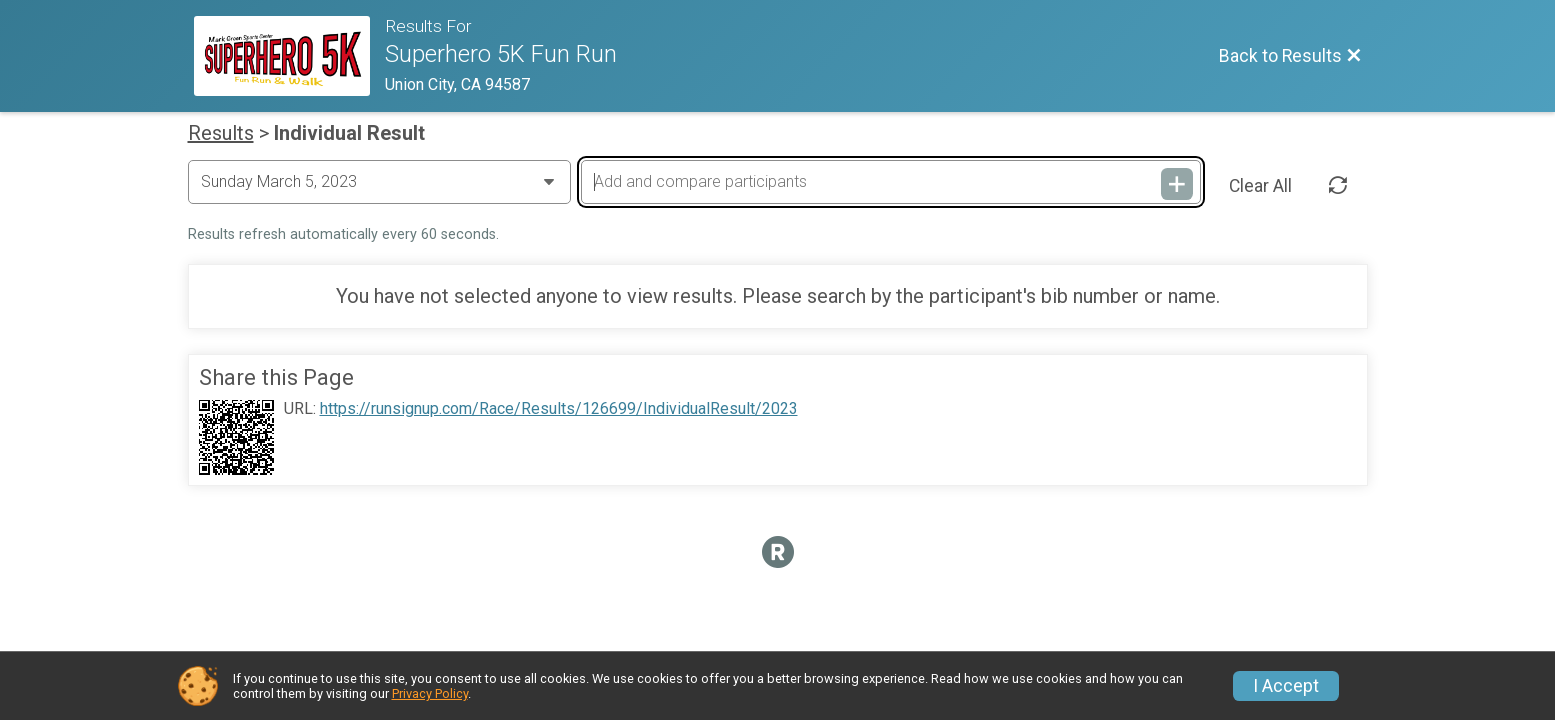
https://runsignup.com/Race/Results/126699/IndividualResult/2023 (559, 409)
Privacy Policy (430, 693)
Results (221, 133)
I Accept (1286, 686)
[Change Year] (379, 182)
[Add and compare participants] (891, 182)
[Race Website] (289, 56)
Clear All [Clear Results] (1260, 186)
